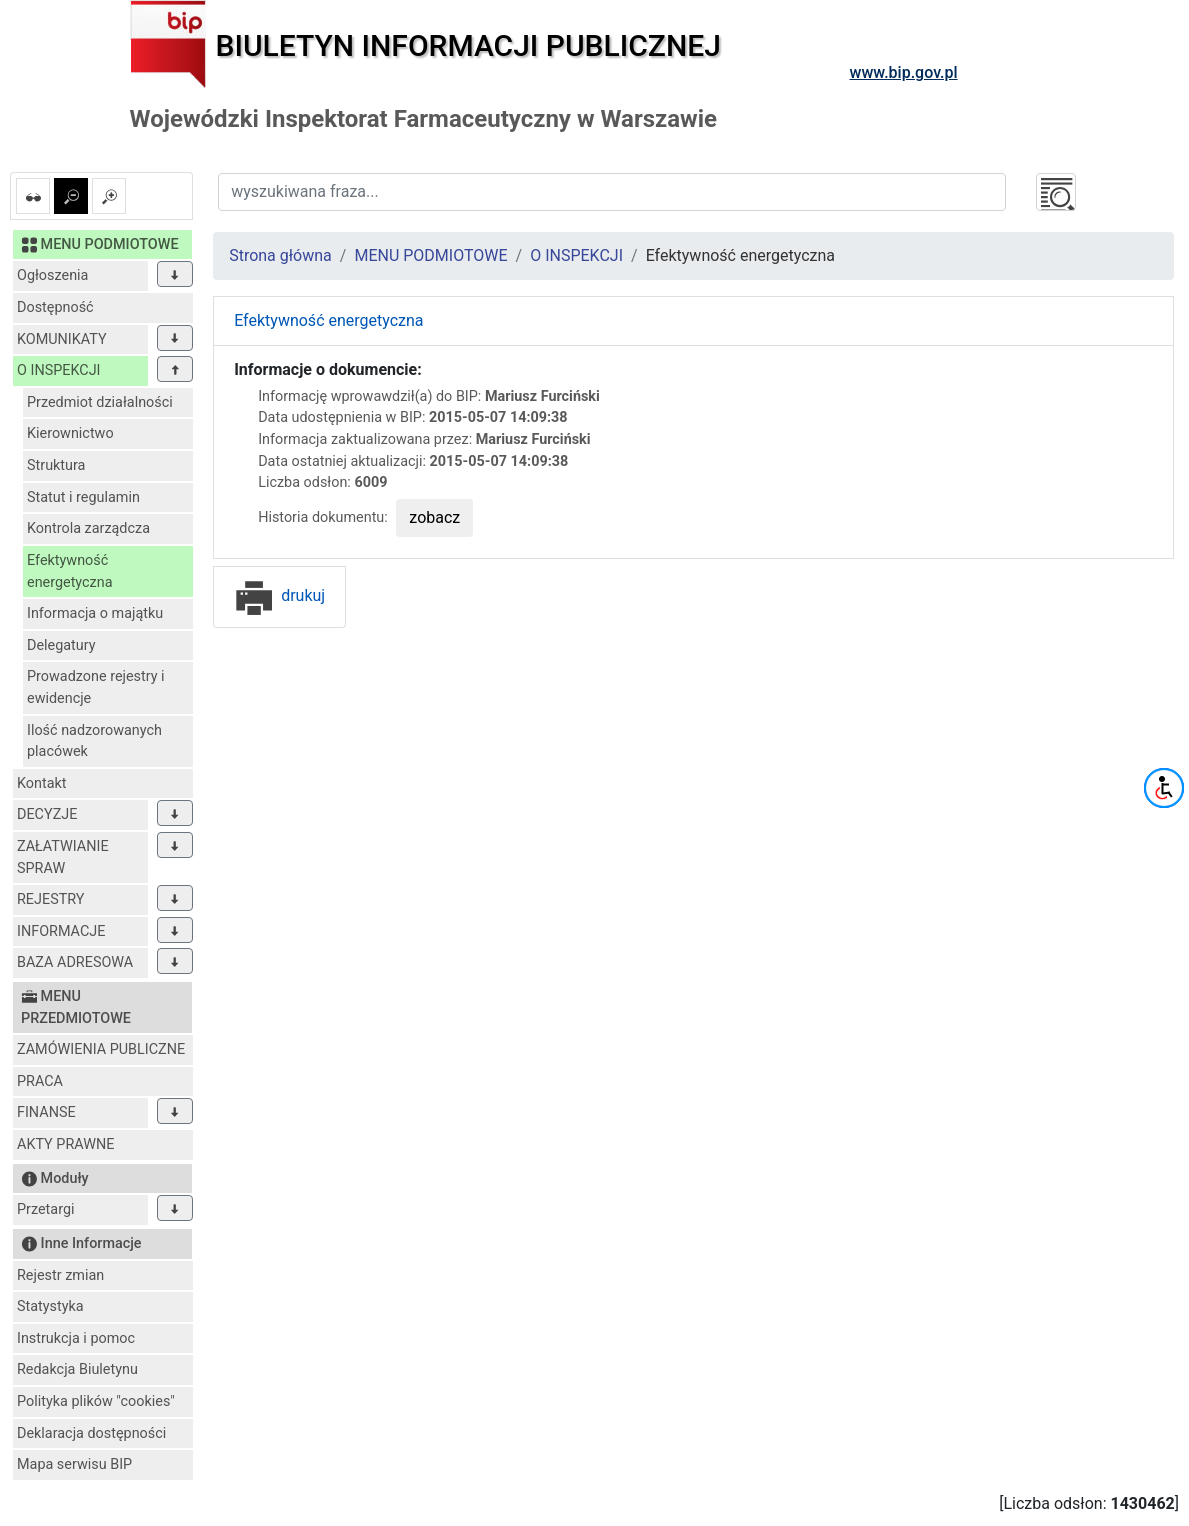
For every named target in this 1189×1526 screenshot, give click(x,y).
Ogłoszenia (52, 275)
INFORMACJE (61, 931)
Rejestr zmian (60, 1275)
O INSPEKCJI (58, 370)
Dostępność (55, 307)
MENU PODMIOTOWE (430, 255)
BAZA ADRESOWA (75, 962)
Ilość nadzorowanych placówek (94, 741)
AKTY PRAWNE (65, 1144)
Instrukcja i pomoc (76, 1338)
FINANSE (46, 1112)
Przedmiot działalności (100, 402)
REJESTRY (50, 899)
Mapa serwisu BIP (74, 1464)
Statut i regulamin (83, 497)
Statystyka (50, 1306)
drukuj (279, 595)
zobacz (434, 517)
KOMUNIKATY (62, 339)
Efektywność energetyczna (70, 571)
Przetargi (45, 1209)
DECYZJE (47, 814)
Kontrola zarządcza (88, 528)
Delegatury (61, 645)
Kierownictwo (70, 433)
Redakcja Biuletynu (77, 1369)
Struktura (56, 465)
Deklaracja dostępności (91, 1433)
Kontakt (42, 783)
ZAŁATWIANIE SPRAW (63, 857)
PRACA (40, 1081)
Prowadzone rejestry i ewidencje (96, 687)
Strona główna (280, 255)
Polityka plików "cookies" (96, 1401)
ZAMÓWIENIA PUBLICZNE (101, 1049)
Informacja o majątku (95, 613)
